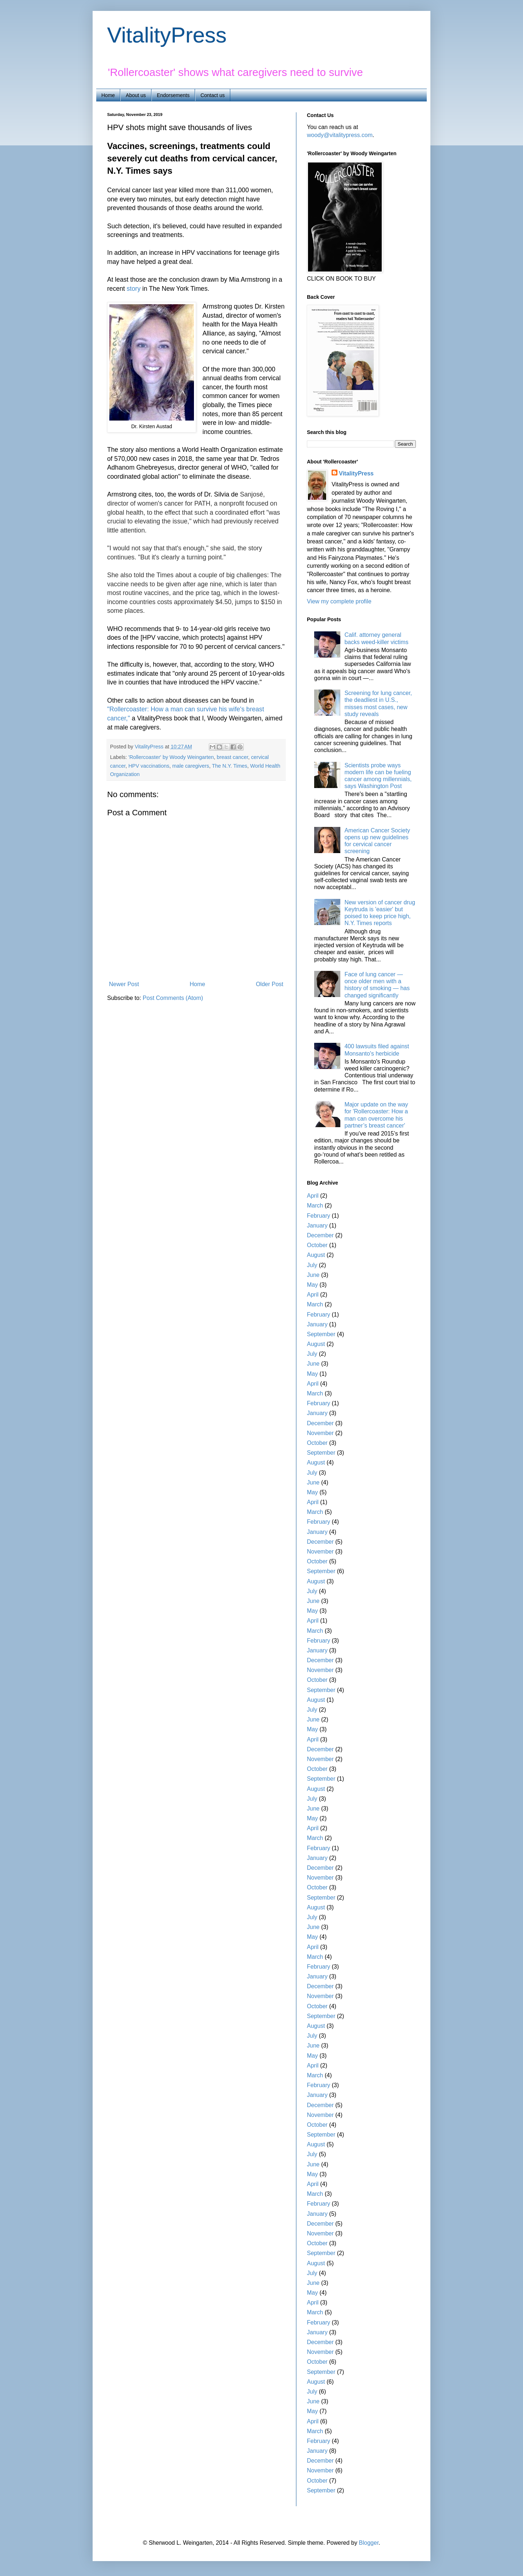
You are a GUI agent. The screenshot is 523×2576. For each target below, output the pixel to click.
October (317, 1245)
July (312, 1265)
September (321, 1334)
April (313, 1196)
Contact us (212, 95)
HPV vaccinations (148, 766)
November (320, 1433)
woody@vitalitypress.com (340, 135)
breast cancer (232, 757)
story (134, 288)
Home (108, 95)
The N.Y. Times (229, 766)
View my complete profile (339, 601)
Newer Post (124, 984)
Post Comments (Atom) (173, 998)
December (320, 1235)
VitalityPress (167, 35)
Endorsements (173, 95)
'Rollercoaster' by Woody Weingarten (171, 757)
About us (136, 95)
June (313, 1275)
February (318, 1216)
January (317, 1225)
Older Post (269, 984)
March (315, 1205)
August (316, 1255)
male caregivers (190, 766)
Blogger (368, 2543)
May (312, 1285)
